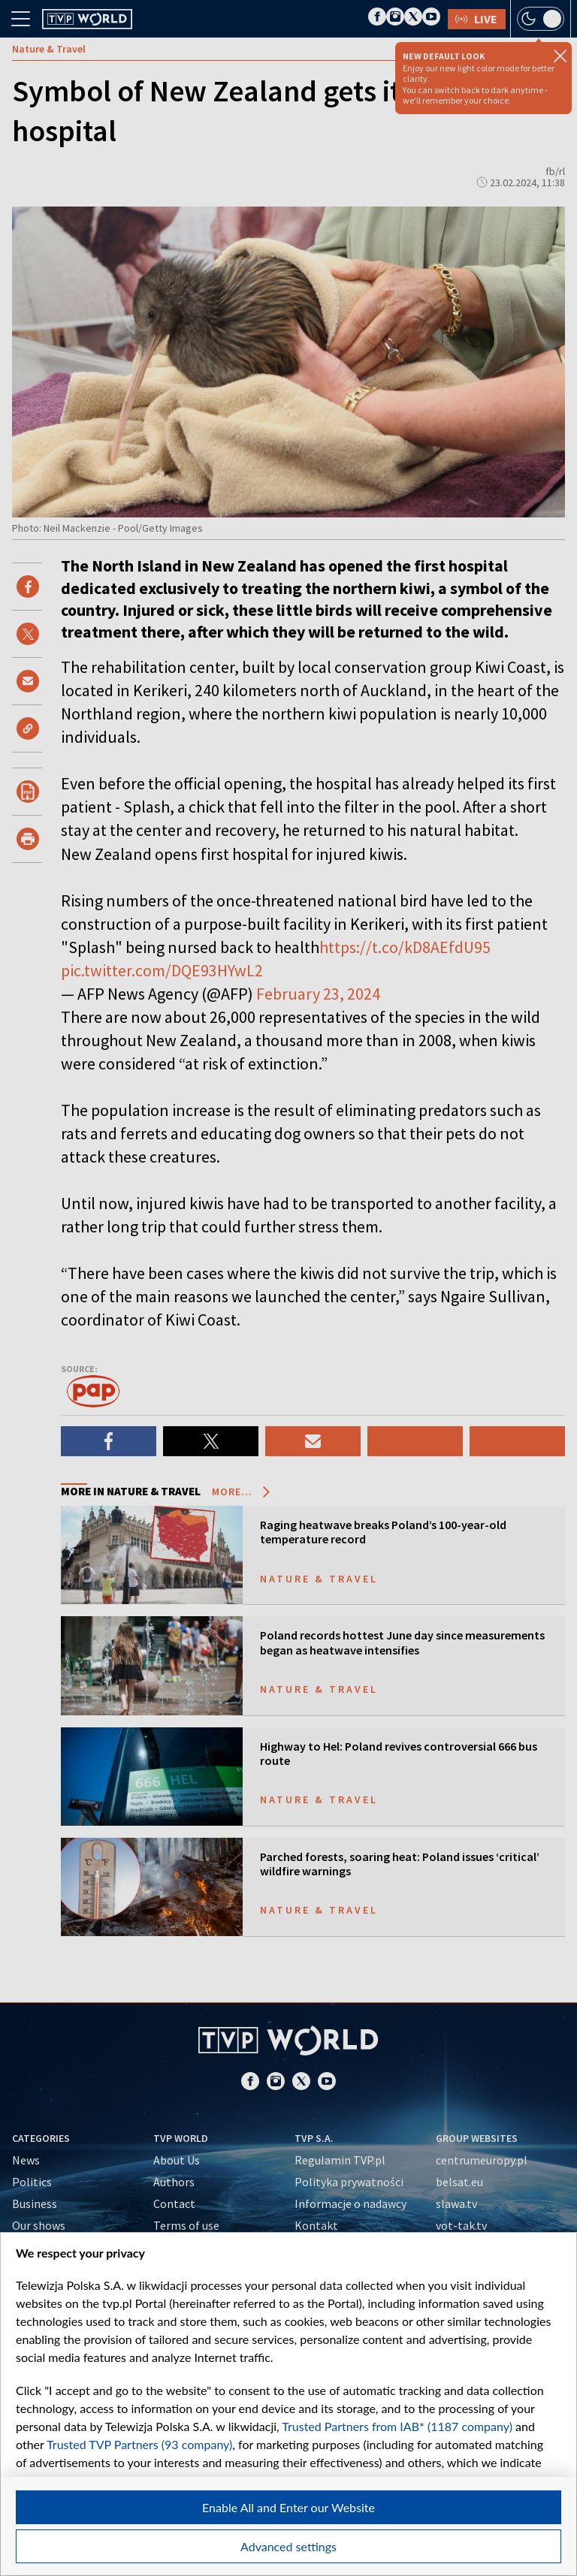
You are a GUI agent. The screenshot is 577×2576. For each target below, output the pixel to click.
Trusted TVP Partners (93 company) (139, 2444)
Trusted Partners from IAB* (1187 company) (397, 2426)
